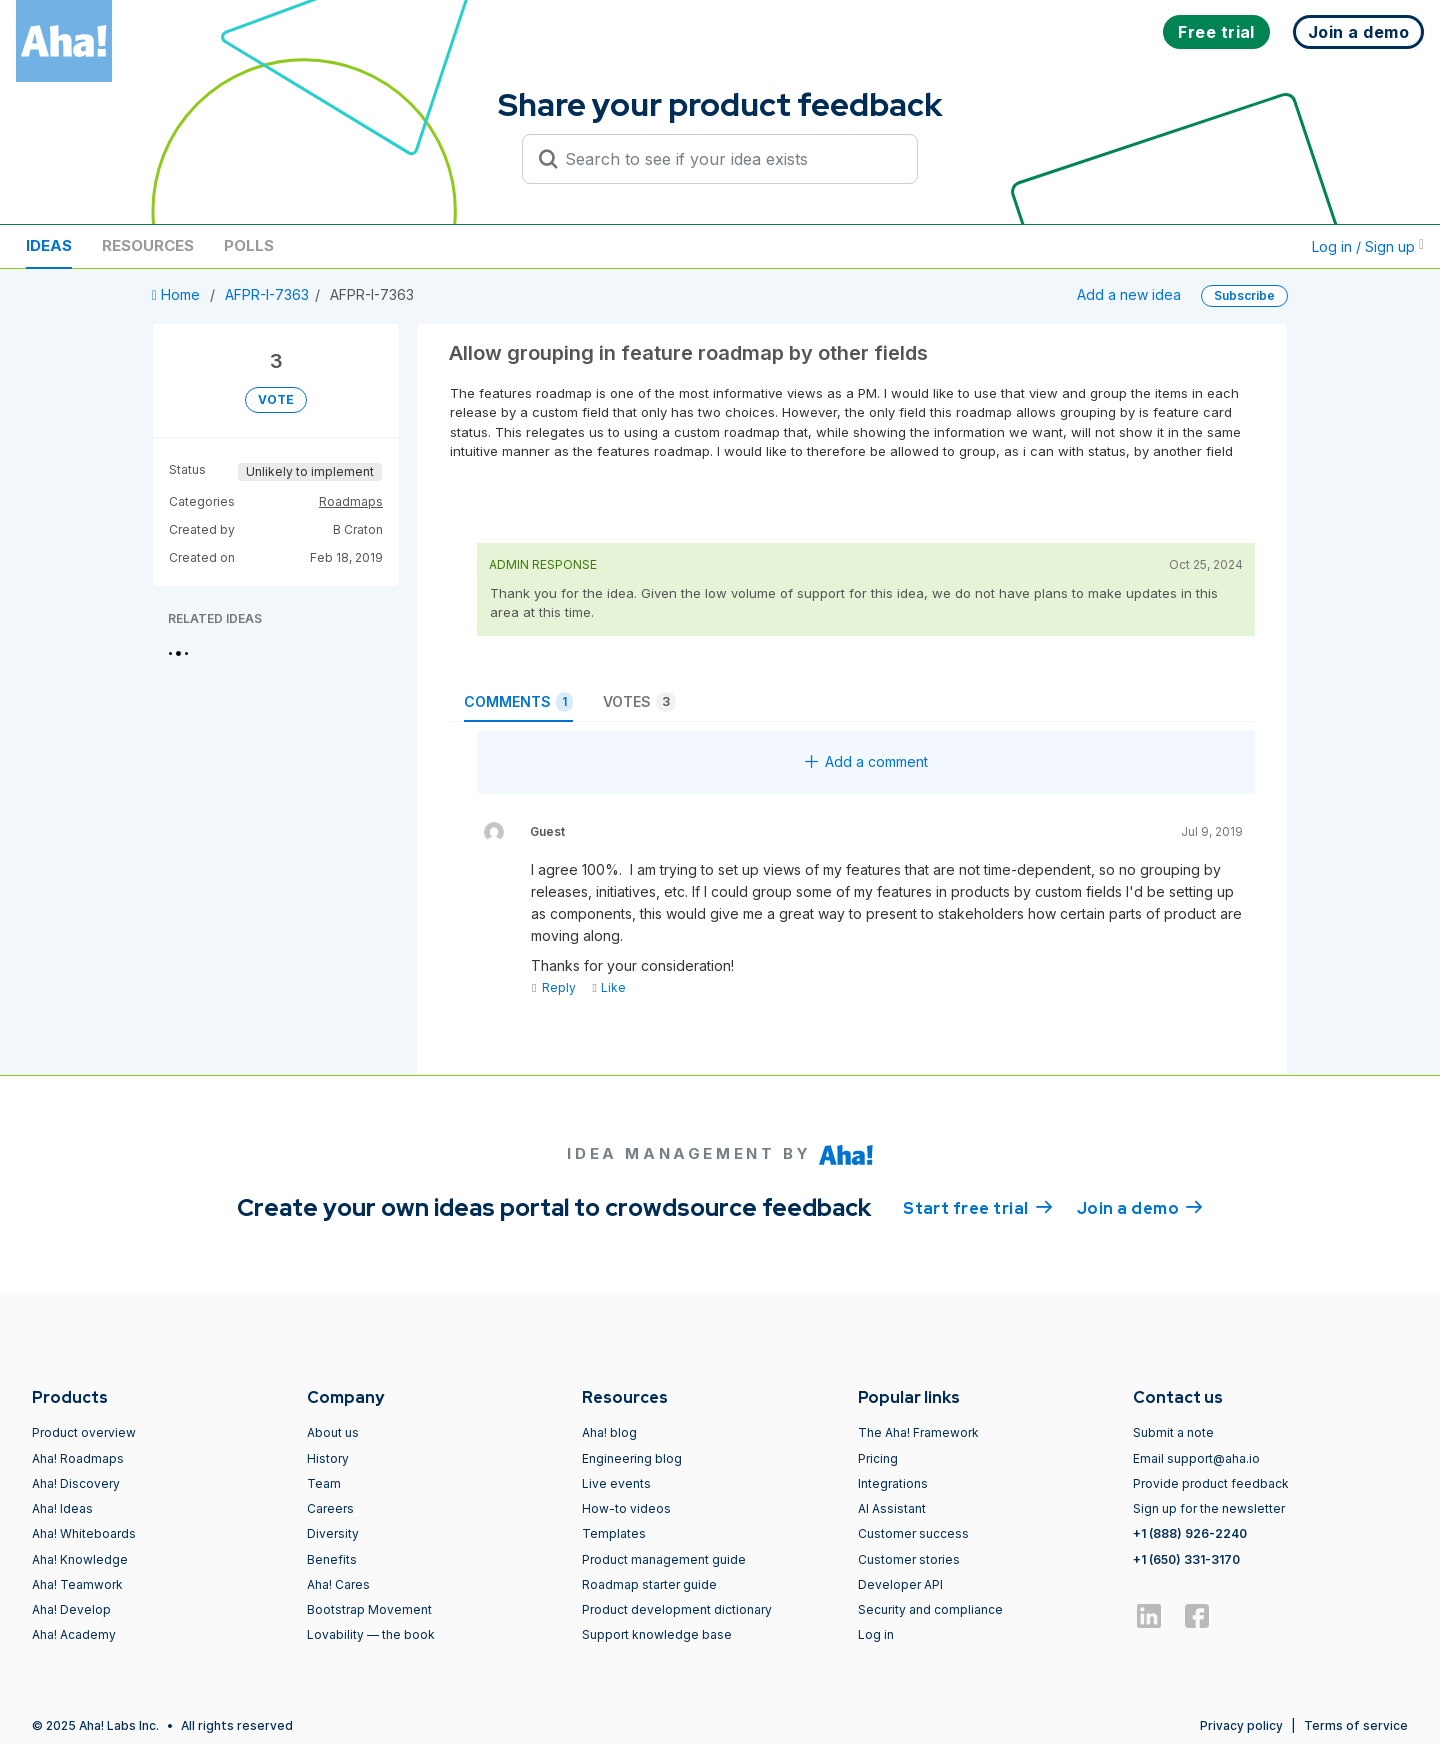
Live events (616, 1483)
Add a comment (866, 761)
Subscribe (1244, 295)
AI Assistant (892, 1508)
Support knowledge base (657, 1634)
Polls (249, 245)
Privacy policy (1241, 1725)
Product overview (84, 1432)
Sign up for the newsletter (1209, 1508)
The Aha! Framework (918, 1432)
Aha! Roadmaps (78, 1458)
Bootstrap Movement (369, 1609)
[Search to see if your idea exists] (729, 159)
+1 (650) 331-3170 (1186, 1559)
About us (333, 1432)
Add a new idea (1129, 294)
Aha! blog (609, 1432)
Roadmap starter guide (649, 1584)
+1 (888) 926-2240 (1190, 1533)
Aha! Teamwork (77, 1584)
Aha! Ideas (62, 1508)
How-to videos (626, 1508)
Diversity (333, 1533)
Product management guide (664, 1559)
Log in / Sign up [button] (1368, 246)
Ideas (49, 245)
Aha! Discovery (76, 1483)
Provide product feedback (1211, 1483)
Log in (876, 1634)
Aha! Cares (338, 1584)
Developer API (900, 1584)
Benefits (332, 1559)
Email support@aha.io (1196, 1458)
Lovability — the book (371, 1634)
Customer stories (909, 1559)
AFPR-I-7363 (267, 294)
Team (324, 1483)
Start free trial (978, 1207)
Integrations (893, 1483)
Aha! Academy (74, 1634)
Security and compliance (930, 1609)
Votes (639, 702)
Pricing (878, 1458)
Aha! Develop (71, 1609)
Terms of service (1356, 1725)
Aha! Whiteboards (84, 1533)
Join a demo (1140, 1207)
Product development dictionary (677, 1609)
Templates (614, 1533)
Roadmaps (351, 501)
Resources (148, 245)
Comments (518, 702)
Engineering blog (632, 1458)
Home (178, 294)
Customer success (913, 1533)
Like (608, 987)
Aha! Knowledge (80, 1559)
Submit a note (1173, 1432)
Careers (330, 1508)
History (328, 1458)
